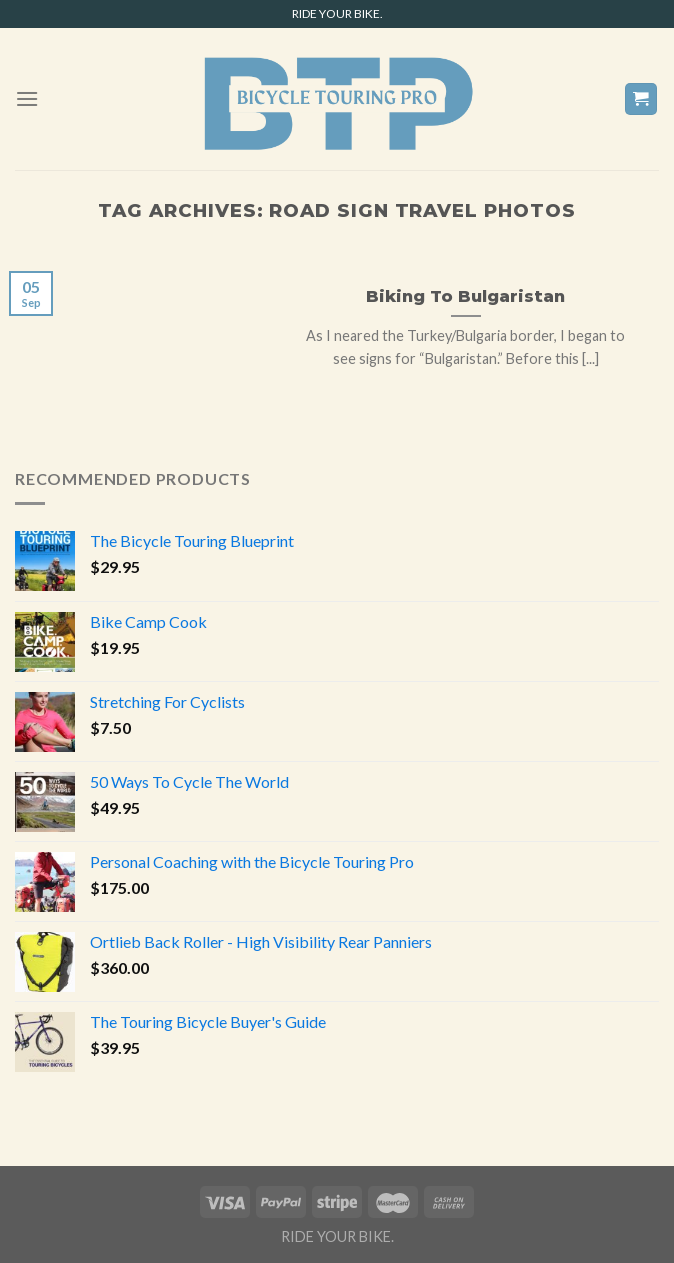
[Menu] (27, 98)
